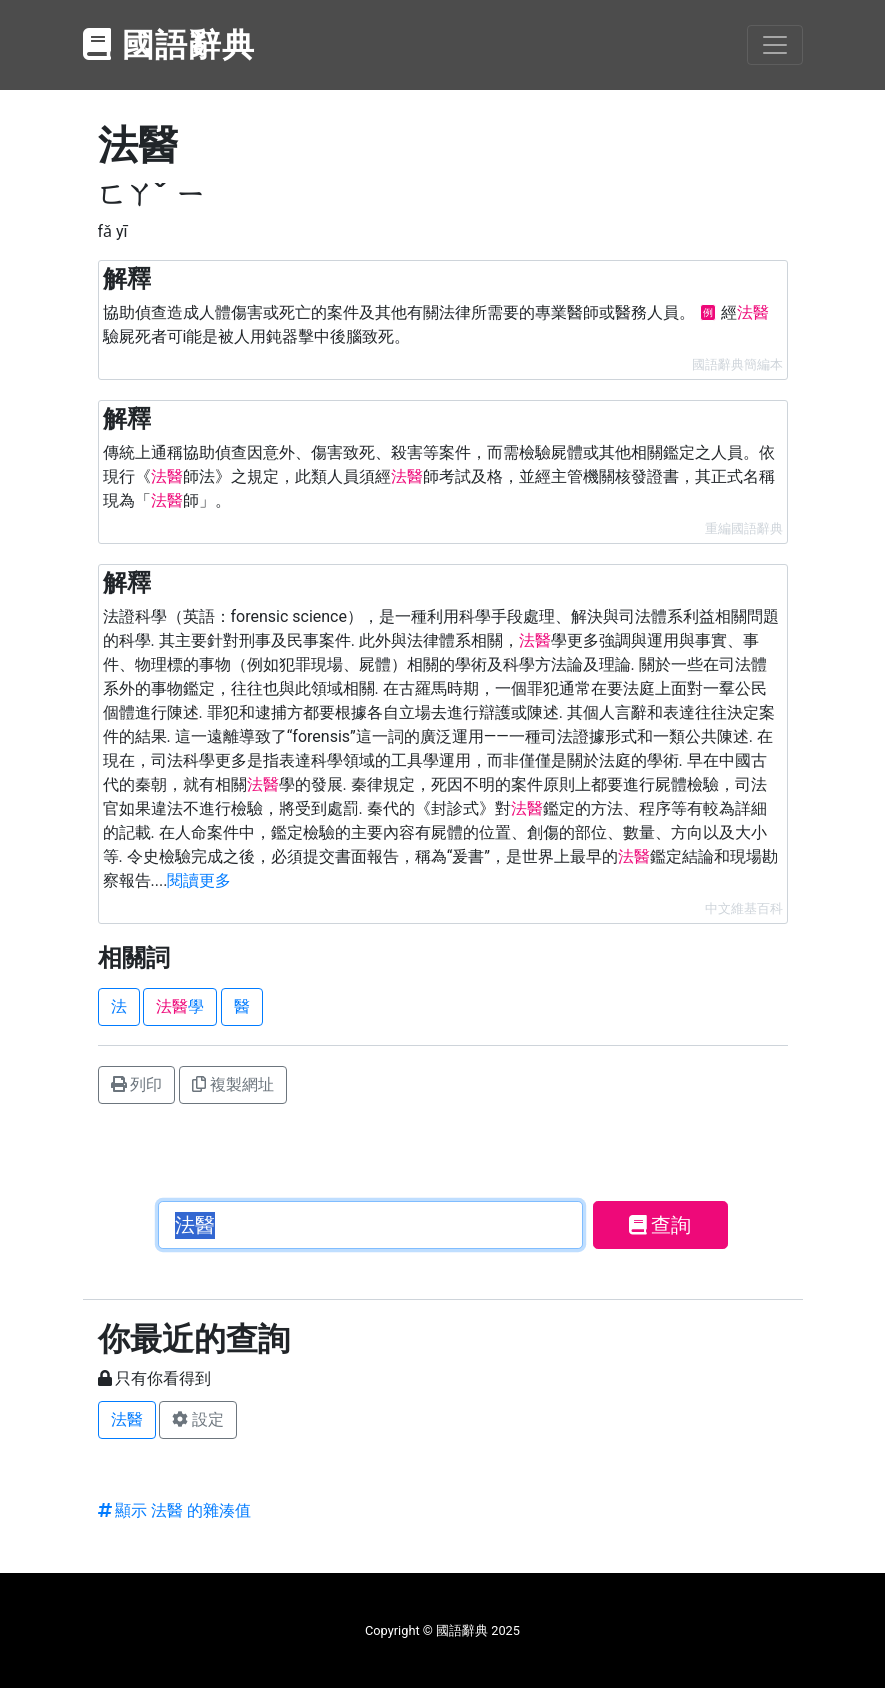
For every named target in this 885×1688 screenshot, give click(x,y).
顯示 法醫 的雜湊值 (175, 1510)
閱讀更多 (199, 880)
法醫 (127, 1419)
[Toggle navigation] (775, 45)
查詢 (660, 1225)
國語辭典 (170, 45)
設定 (198, 1419)
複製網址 (233, 1084)
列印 (137, 1084)
